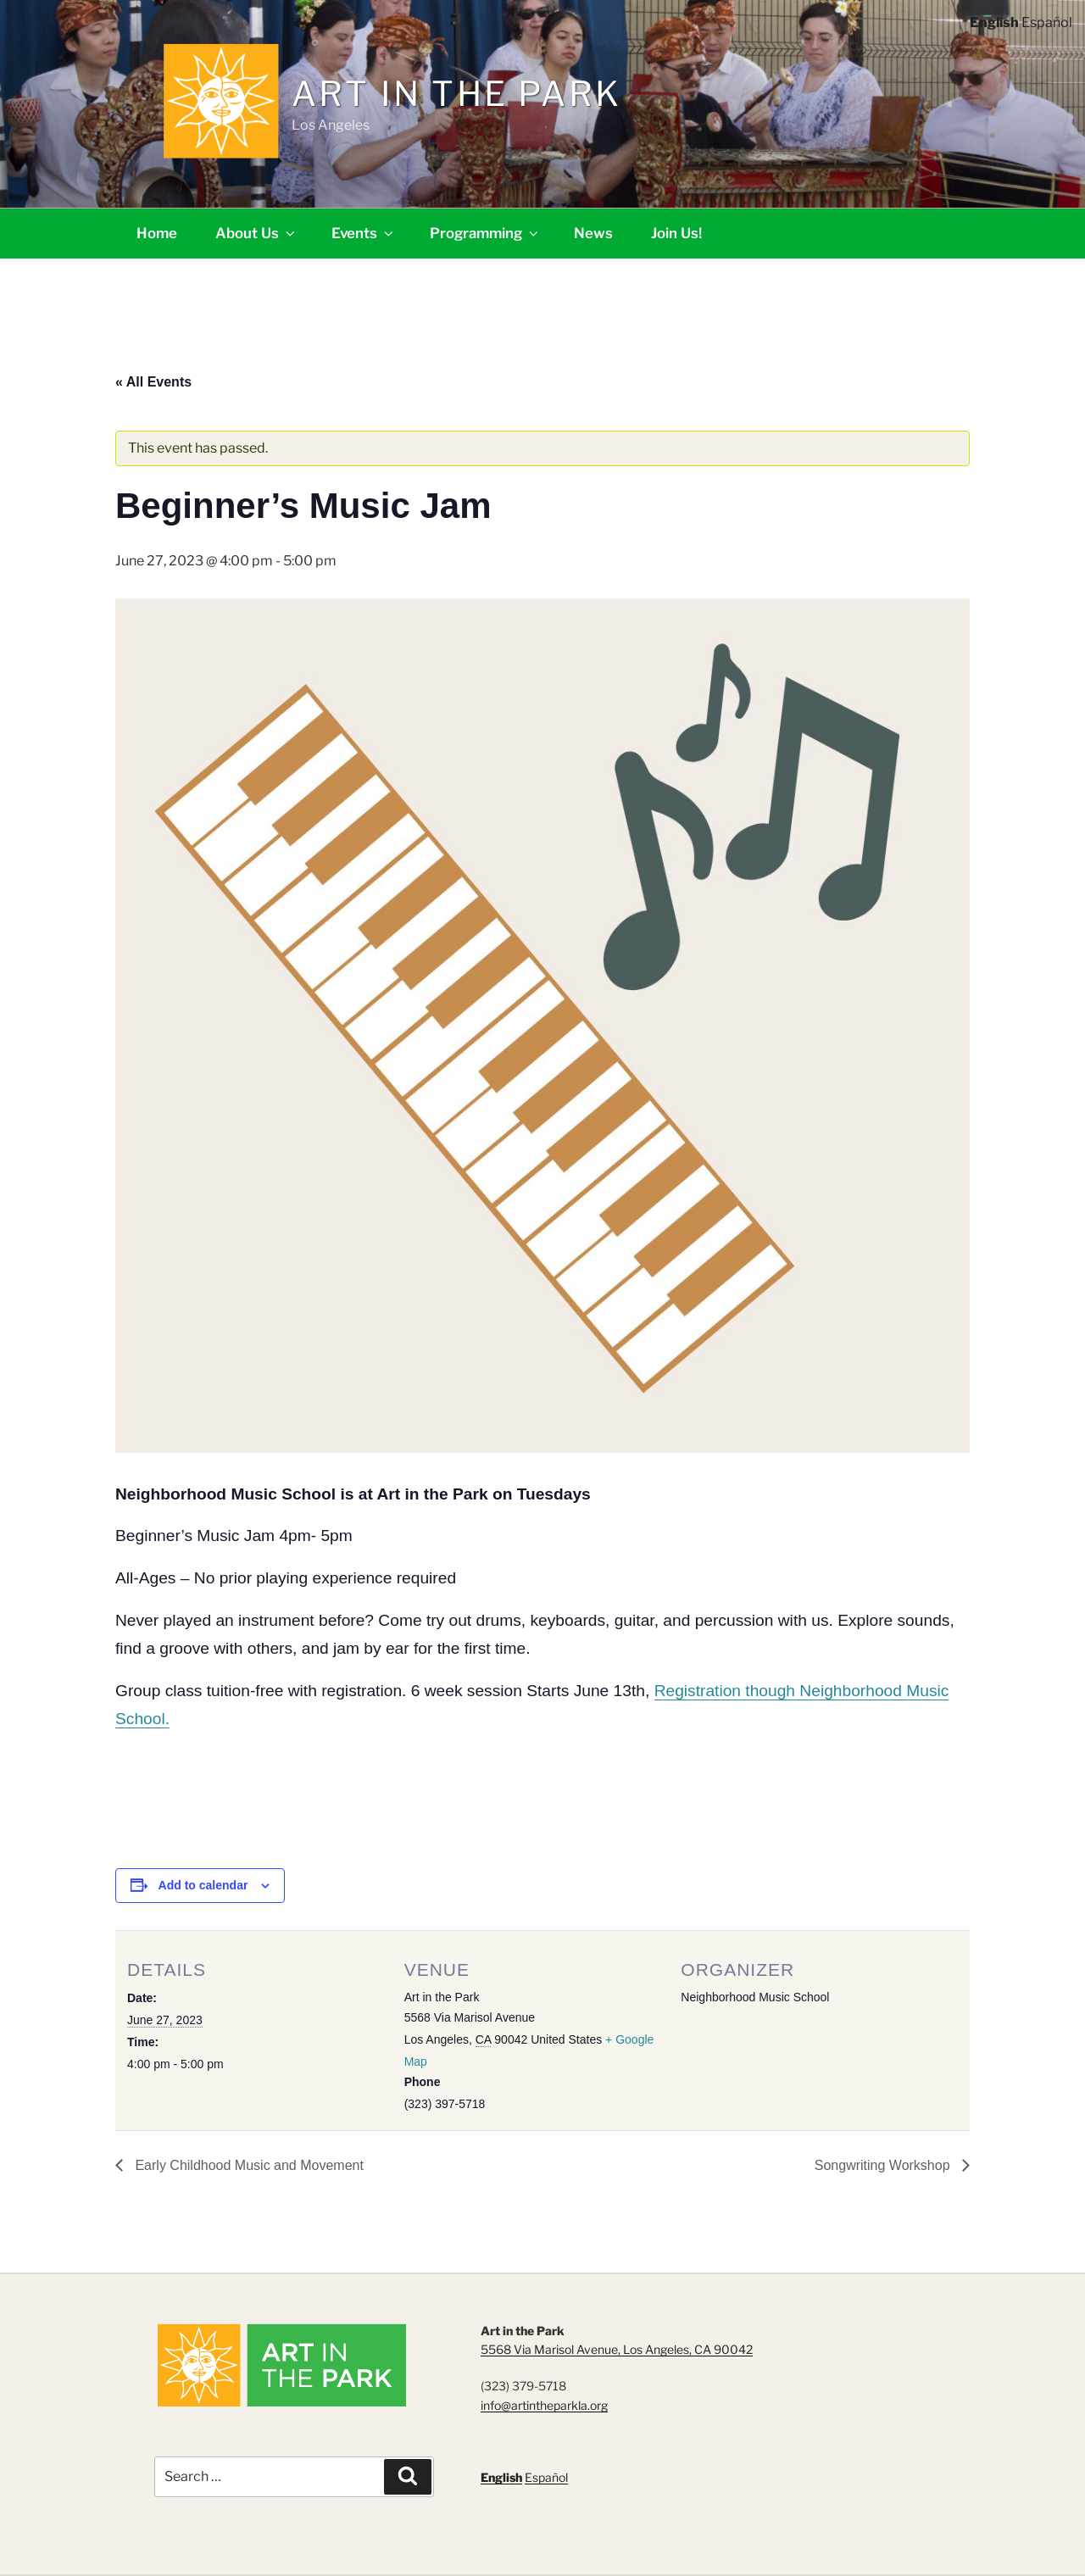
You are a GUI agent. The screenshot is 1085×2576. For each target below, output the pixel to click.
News (593, 233)
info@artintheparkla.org (544, 2405)
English (501, 2477)
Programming (485, 233)
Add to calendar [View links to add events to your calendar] (203, 1885)
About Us (256, 233)
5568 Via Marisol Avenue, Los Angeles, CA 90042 (617, 2349)
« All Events (153, 382)
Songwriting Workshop (884, 2165)
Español (546, 2477)
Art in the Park (456, 93)
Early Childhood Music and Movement (247, 2165)
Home (156, 233)
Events (363, 233)
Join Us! (676, 233)
